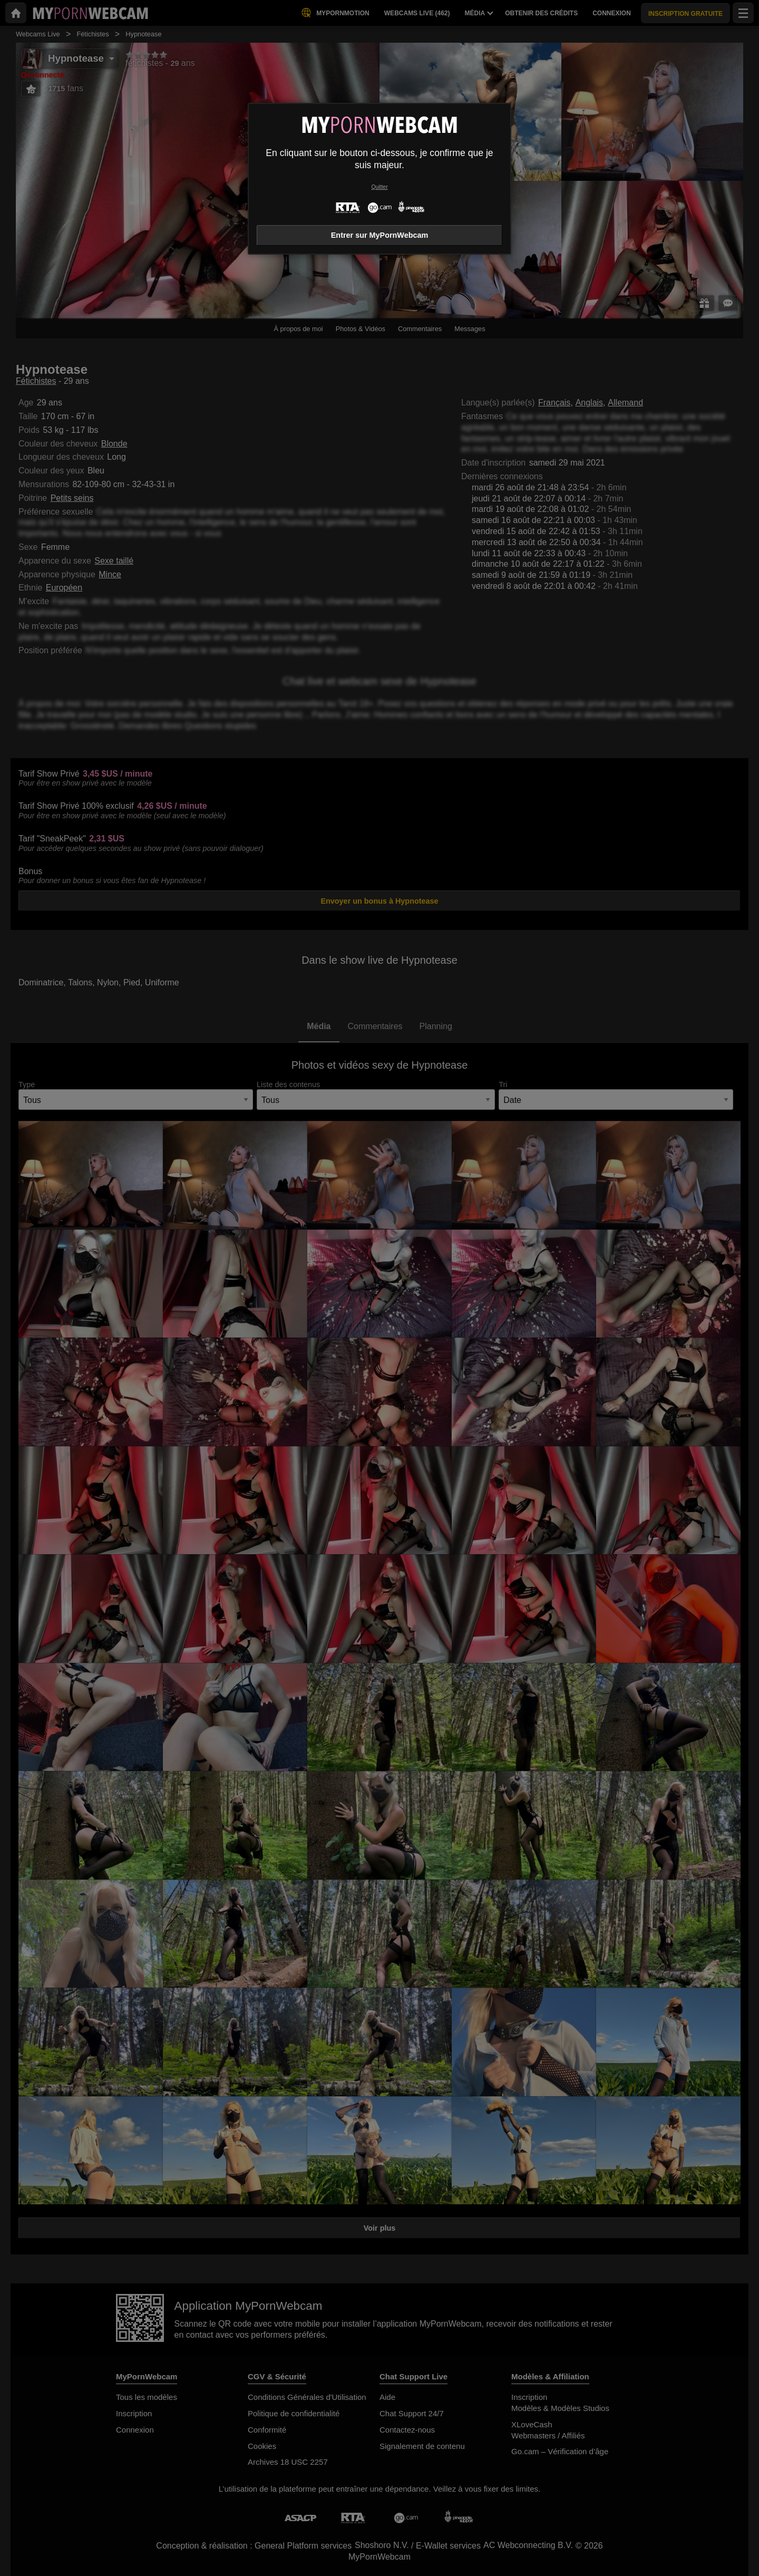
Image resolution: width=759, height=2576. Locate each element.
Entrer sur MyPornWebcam (379, 235)
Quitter (379, 187)
